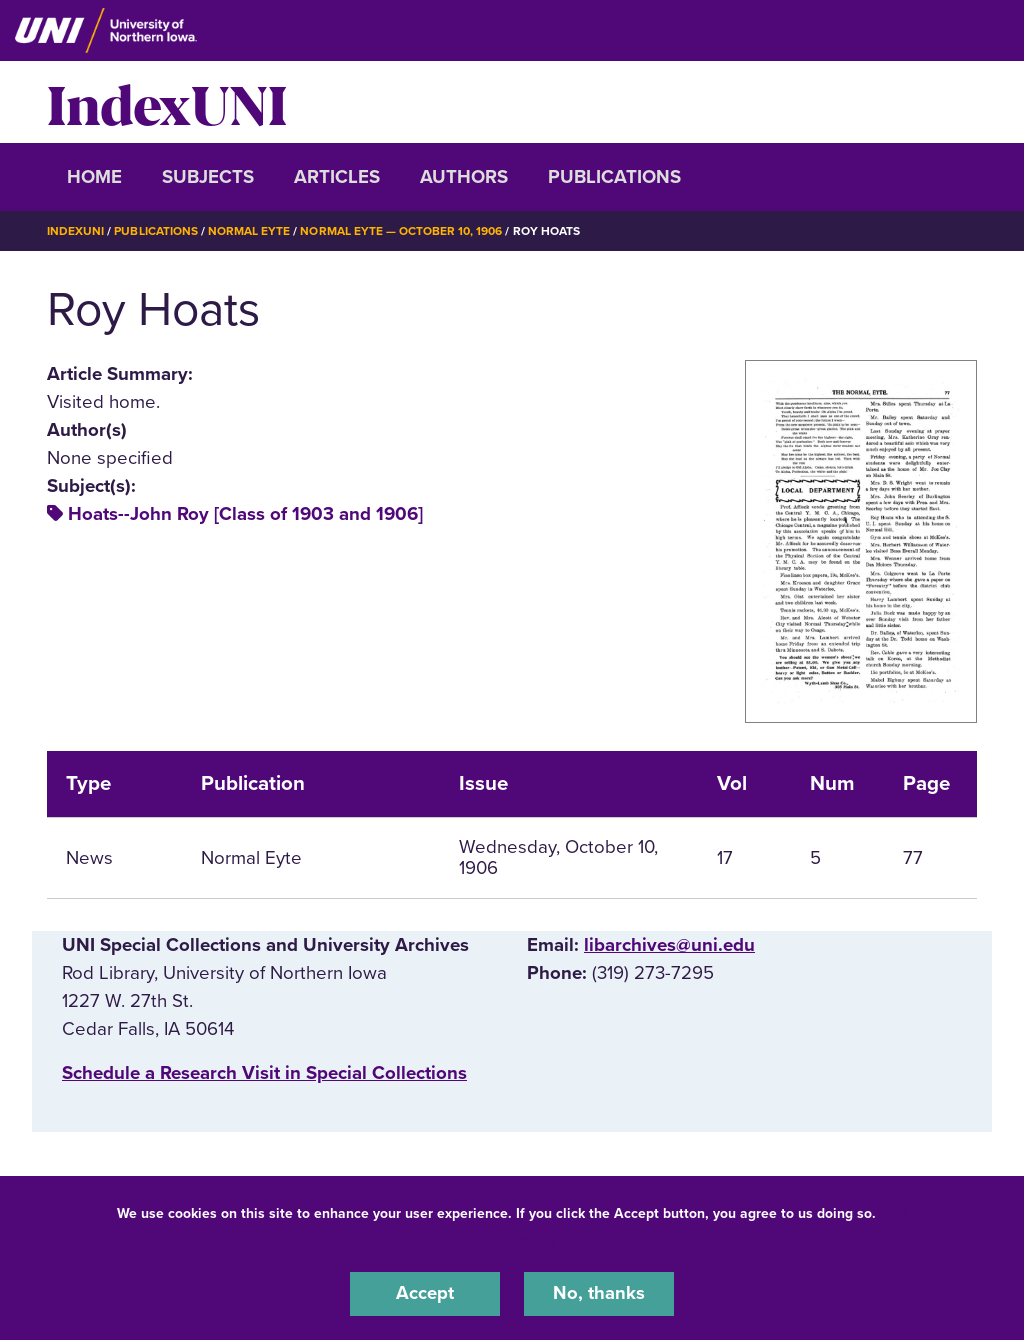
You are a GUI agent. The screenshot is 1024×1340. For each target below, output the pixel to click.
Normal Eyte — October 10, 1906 (401, 231)
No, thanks (599, 1294)
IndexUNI (167, 102)
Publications (614, 177)
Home (94, 177)
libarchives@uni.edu (669, 944)
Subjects (208, 177)
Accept (425, 1294)
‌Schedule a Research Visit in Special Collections (264, 1073)
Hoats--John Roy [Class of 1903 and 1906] (245, 514)
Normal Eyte (249, 231)
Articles (337, 177)
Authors (464, 177)
